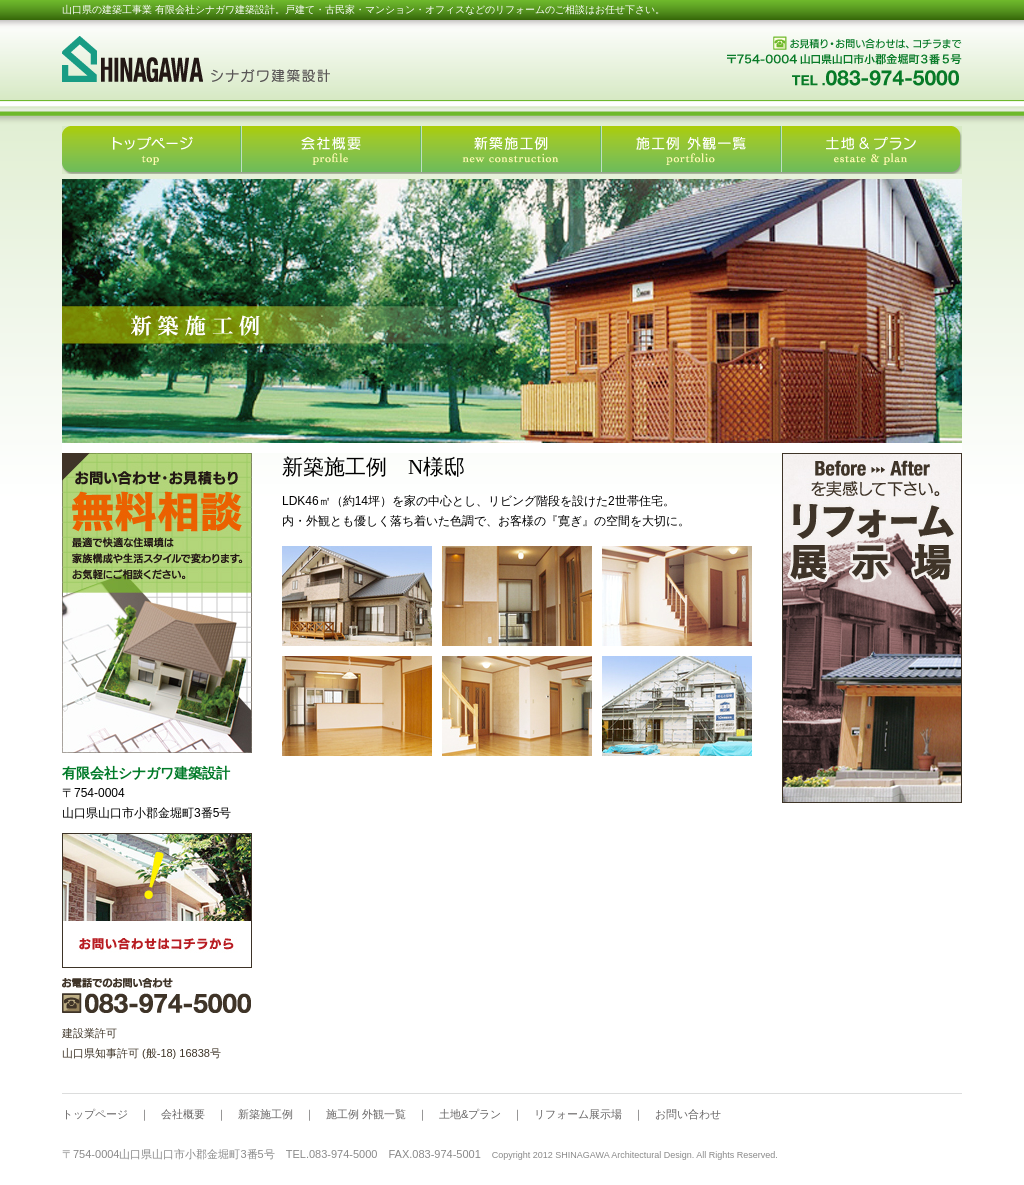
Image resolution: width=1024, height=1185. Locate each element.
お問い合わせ (688, 1114)
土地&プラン (470, 1114)
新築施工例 (265, 1114)
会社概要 (183, 1114)
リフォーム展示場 (578, 1114)
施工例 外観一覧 (366, 1114)
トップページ (95, 1114)
